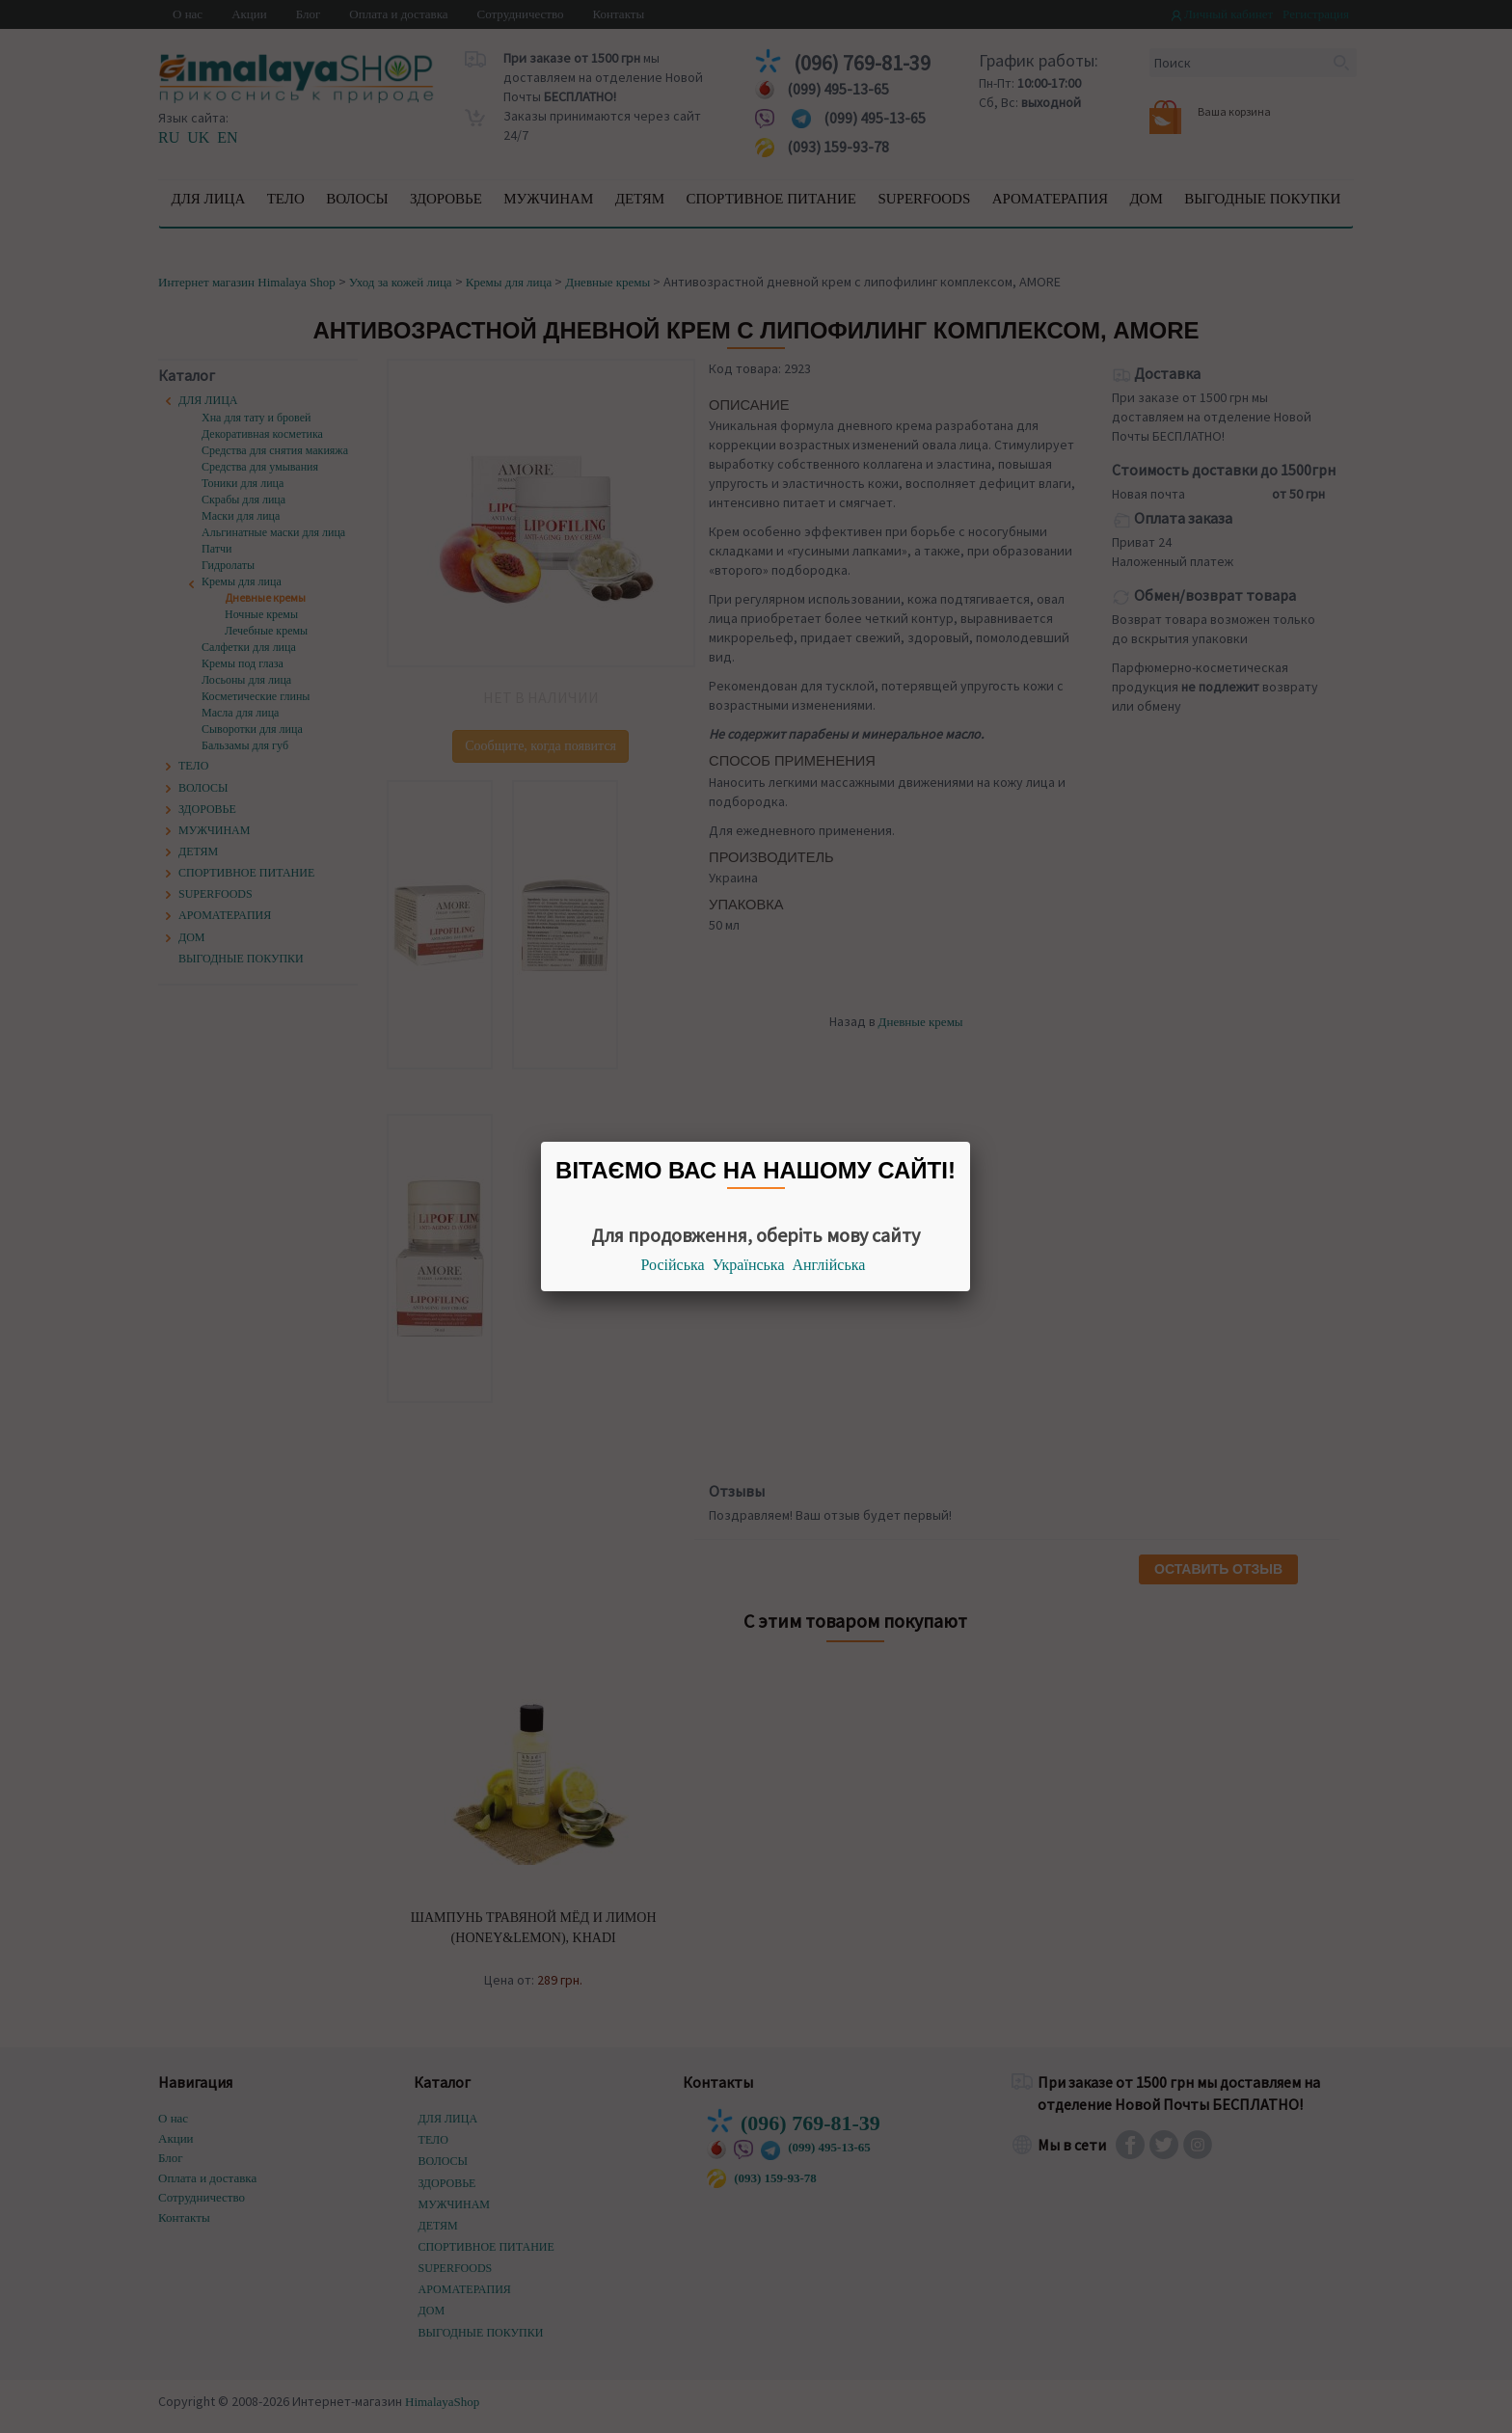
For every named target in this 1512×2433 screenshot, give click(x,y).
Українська (749, 1265)
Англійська (829, 1265)
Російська (673, 1265)
